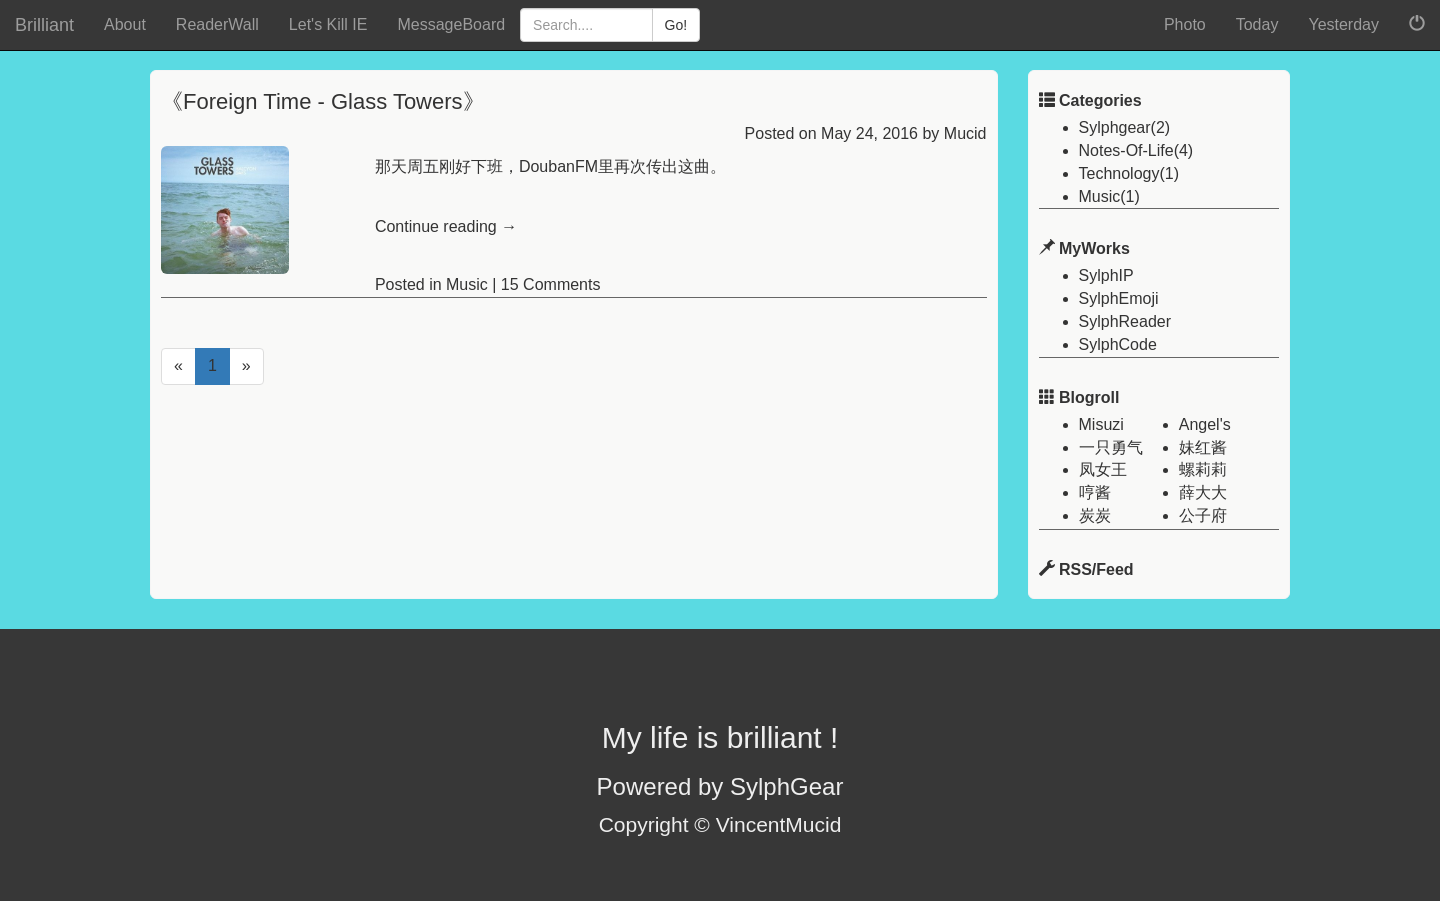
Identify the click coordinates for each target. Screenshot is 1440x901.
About (125, 24)
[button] (1417, 25)
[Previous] (178, 366)
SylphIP (1106, 275)
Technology (1119, 173)
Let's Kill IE (328, 24)
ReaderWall (217, 24)
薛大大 (1203, 492)
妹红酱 (1203, 447)
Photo (1185, 24)
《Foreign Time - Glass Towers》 (323, 101)
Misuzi (1101, 424)
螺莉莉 (1203, 469)
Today (1257, 24)
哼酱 (1095, 492)
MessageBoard (451, 24)
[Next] (246, 366)
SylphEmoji (1119, 298)
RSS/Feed (1096, 569)
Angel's (1205, 424)
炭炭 (1095, 515)
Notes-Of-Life (1126, 150)
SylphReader (1125, 321)
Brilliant (44, 25)
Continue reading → (446, 226)
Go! (676, 25)
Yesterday (1343, 24)
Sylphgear (1115, 127)
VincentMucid (779, 824)
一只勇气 (1111, 447)
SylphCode (1118, 344)
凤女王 (1103, 469)
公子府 (1203, 515)
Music (467, 284)
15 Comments (551, 284)
